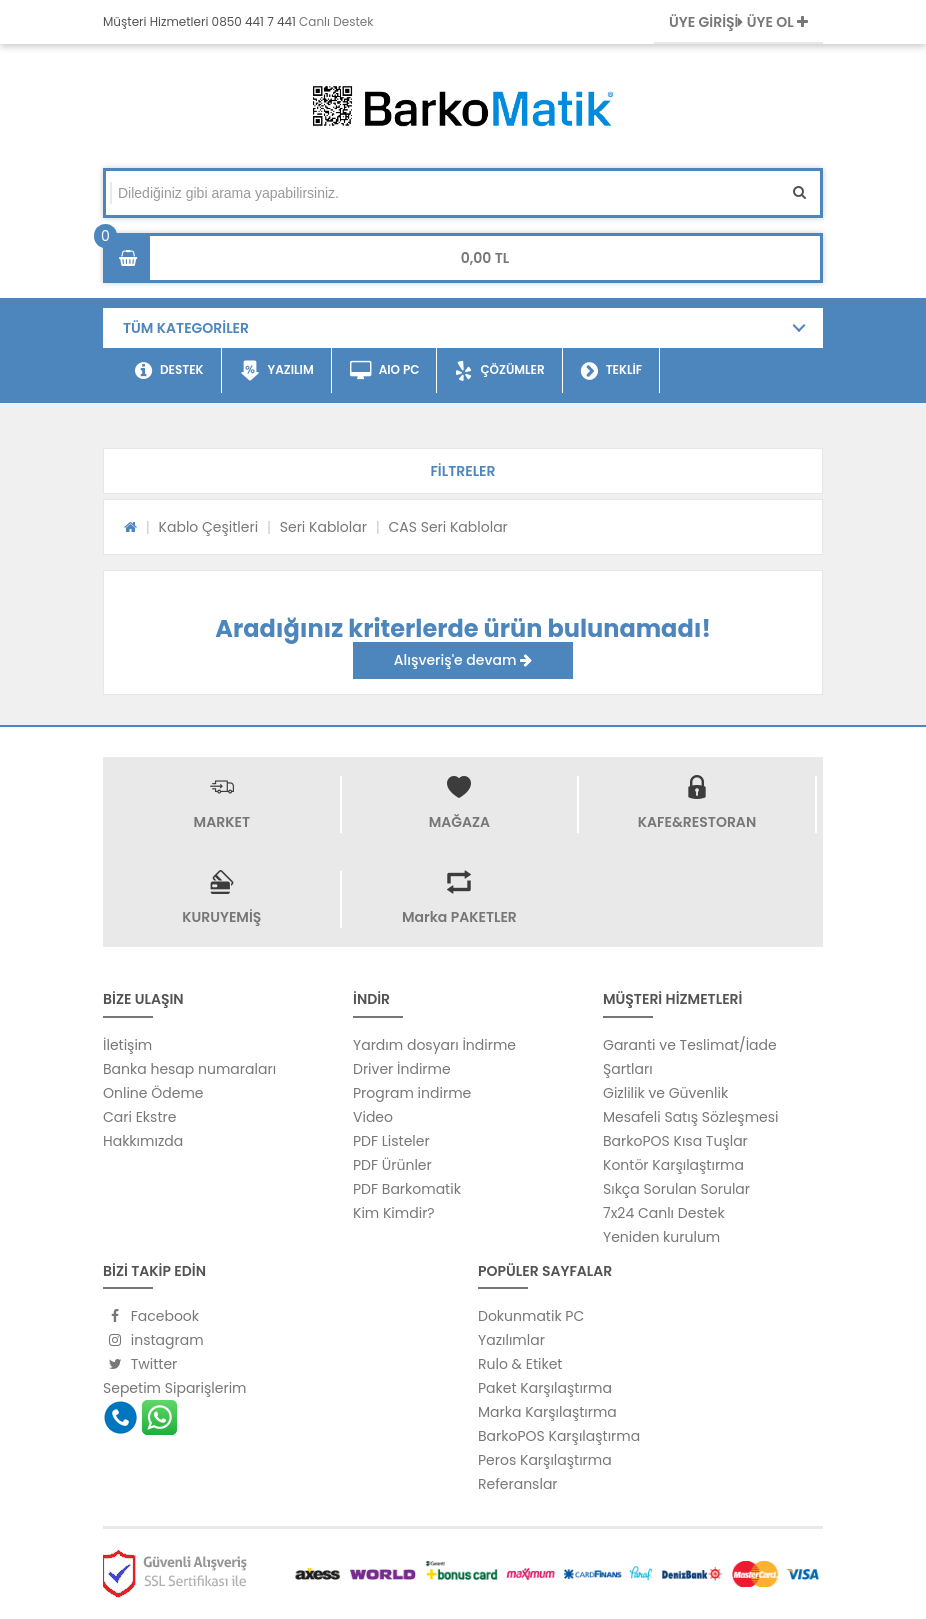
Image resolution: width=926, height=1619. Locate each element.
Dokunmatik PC (531, 1316)
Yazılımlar (511, 1340)
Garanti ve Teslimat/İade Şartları (690, 1057)
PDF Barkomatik (407, 1189)
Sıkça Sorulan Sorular (676, 1189)
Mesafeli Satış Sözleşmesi (691, 1117)
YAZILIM (277, 371)
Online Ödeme (153, 1093)
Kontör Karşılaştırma (673, 1165)
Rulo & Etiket (520, 1364)
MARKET (222, 822)
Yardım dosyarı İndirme (434, 1045)
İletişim (127, 1045)
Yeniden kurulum (661, 1237)
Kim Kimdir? (394, 1213)
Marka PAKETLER (459, 917)
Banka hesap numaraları (189, 1069)
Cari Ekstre (139, 1117)
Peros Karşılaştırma (545, 1460)
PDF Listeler (391, 1141)
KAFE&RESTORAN (697, 822)
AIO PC (385, 371)
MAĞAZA (459, 822)
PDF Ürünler (392, 1165)
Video (373, 1117)
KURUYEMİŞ (221, 917)
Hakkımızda (143, 1141)
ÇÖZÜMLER (499, 371)
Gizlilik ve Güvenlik (665, 1093)
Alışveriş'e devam (463, 660)
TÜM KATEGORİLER (186, 328)
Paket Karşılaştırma (545, 1388)
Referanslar (518, 1484)
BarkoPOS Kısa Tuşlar (675, 1141)
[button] (463, 471)
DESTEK (169, 371)
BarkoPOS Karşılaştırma (559, 1436)
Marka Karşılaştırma (547, 1412)
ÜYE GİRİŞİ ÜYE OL (738, 22)
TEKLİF (611, 371)
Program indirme (412, 1093)
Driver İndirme (402, 1069)
